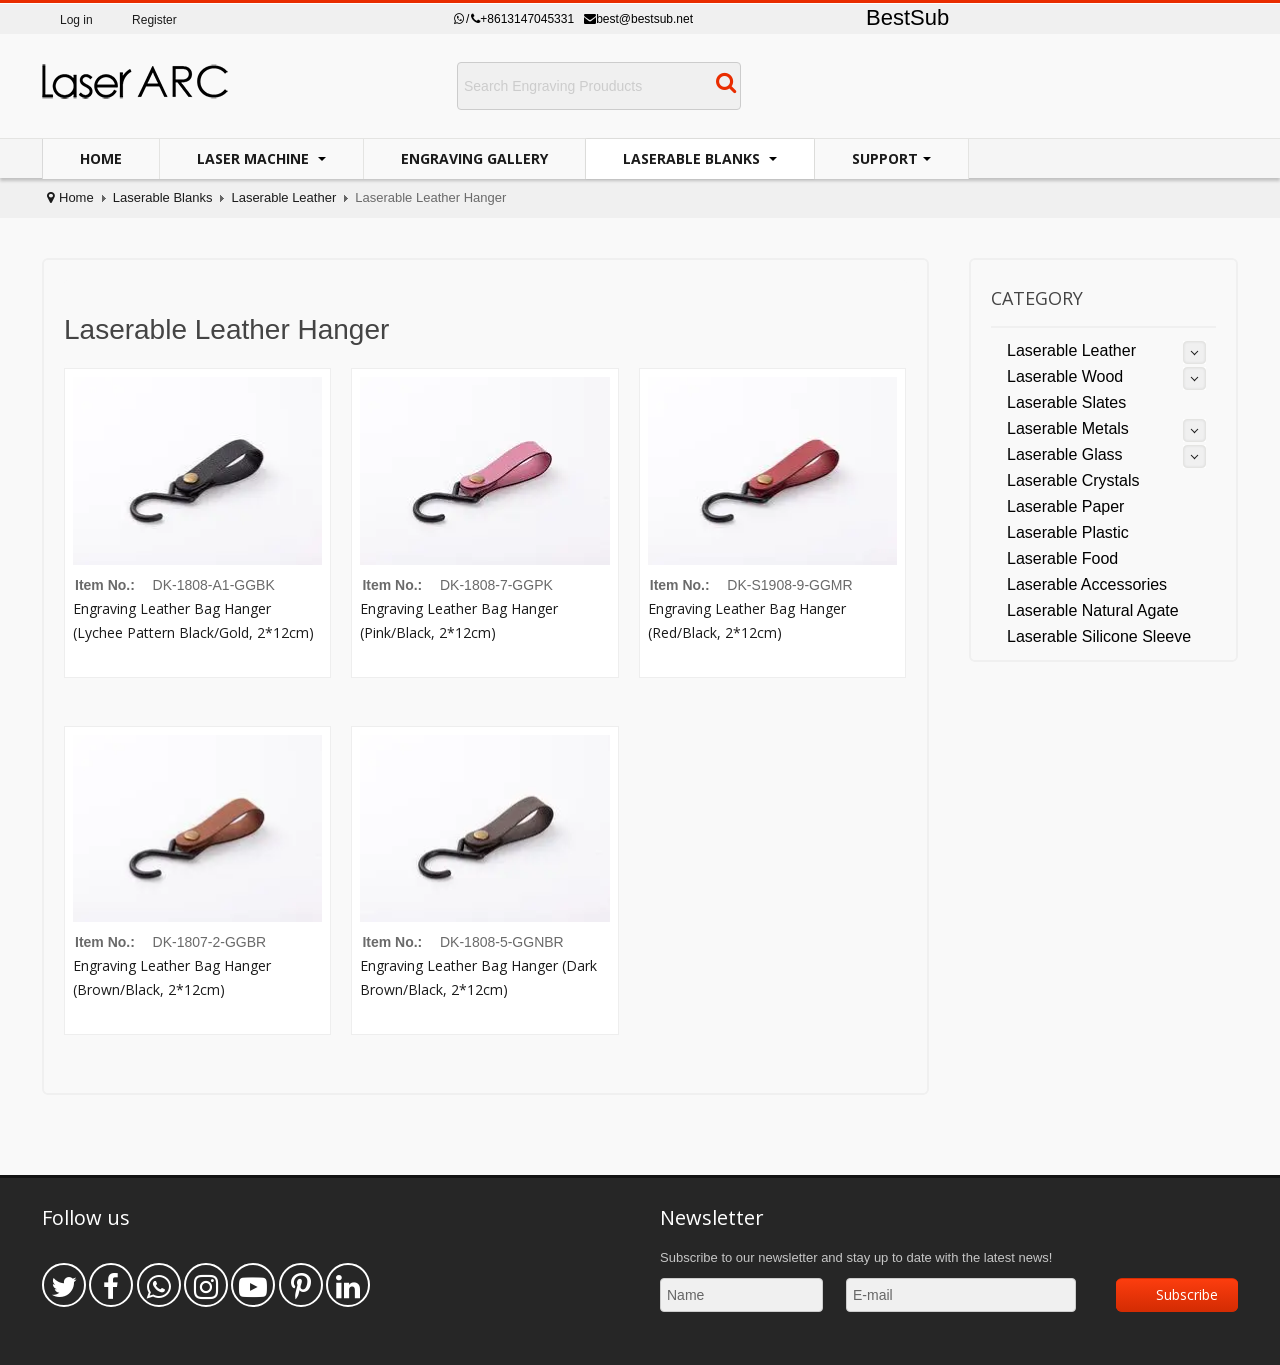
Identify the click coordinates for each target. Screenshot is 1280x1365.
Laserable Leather (283, 197)
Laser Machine (255, 158)
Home (101, 158)
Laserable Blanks (693, 158)
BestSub (907, 17)
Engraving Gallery (474, 158)
